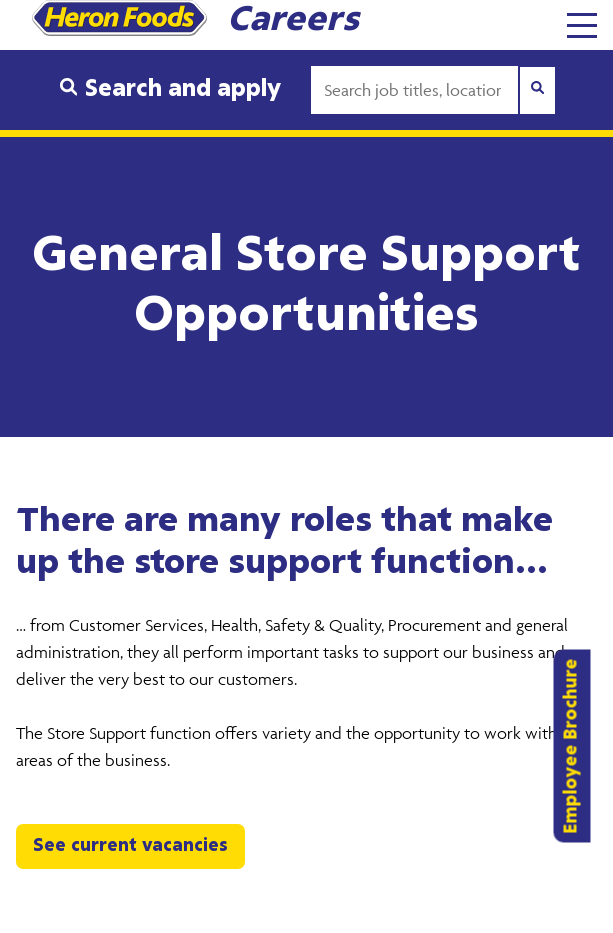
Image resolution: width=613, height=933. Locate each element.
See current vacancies (130, 846)
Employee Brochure (572, 746)
